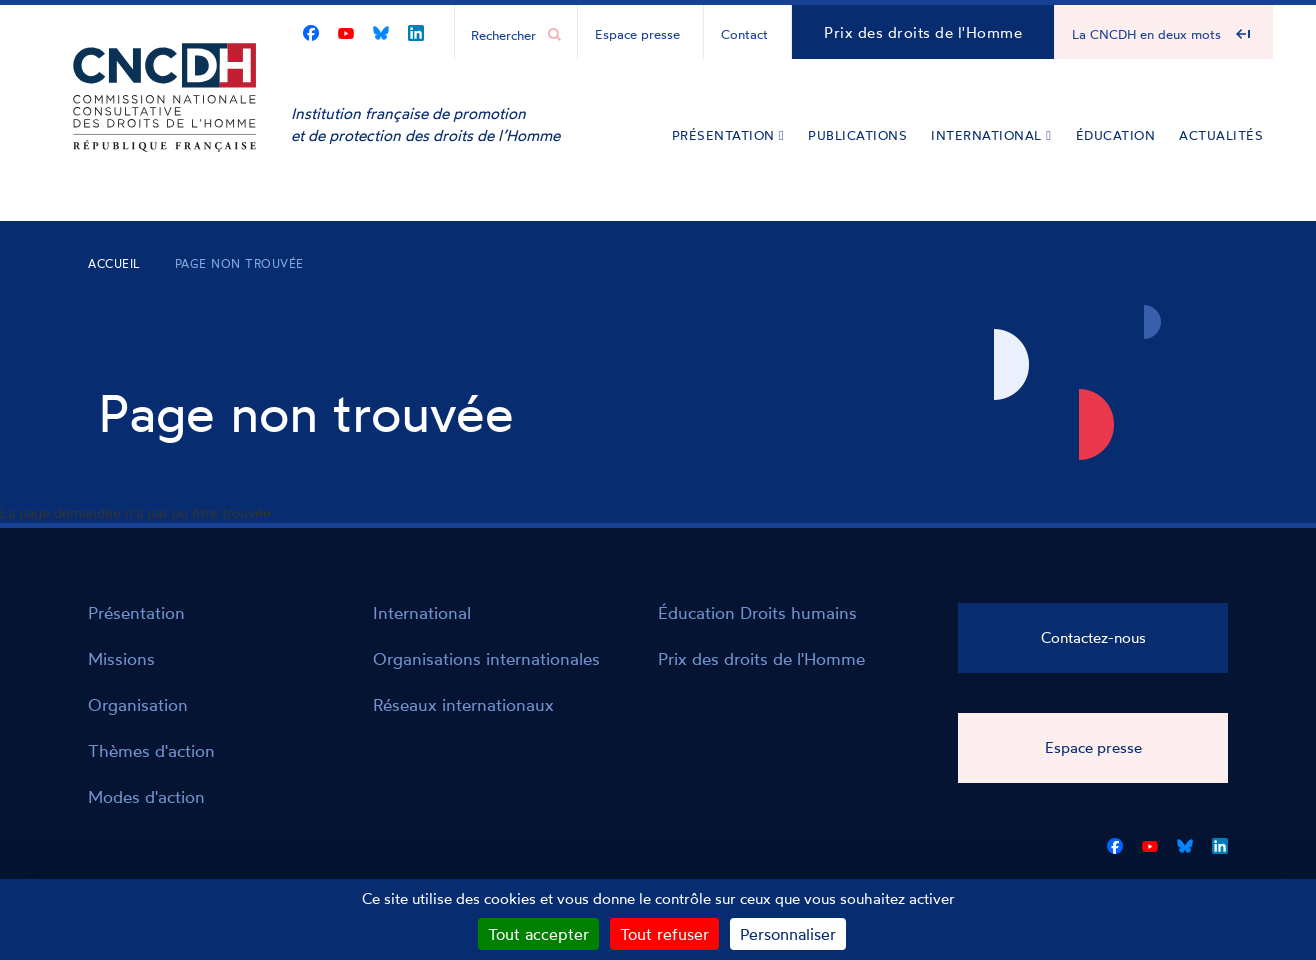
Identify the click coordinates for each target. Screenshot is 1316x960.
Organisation (138, 704)
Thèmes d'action (151, 750)
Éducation (1116, 135)
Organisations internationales (486, 658)
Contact (744, 34)
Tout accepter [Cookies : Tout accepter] (538, 934)
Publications (857, 135)
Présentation (728, 135)
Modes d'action (146, 796)
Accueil (114, 263)
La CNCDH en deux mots (1146, 34)
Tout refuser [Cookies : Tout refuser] (664, 934)
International (991, 135)
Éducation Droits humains (757, 612)
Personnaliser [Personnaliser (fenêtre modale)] (788, 934)
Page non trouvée (239, 263)
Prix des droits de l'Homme (923, 32)
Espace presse (637, 34)
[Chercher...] (506, 34)
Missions (121, 658)
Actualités (1221, 135)
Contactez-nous (1093, 637)
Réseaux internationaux (463, 704)
